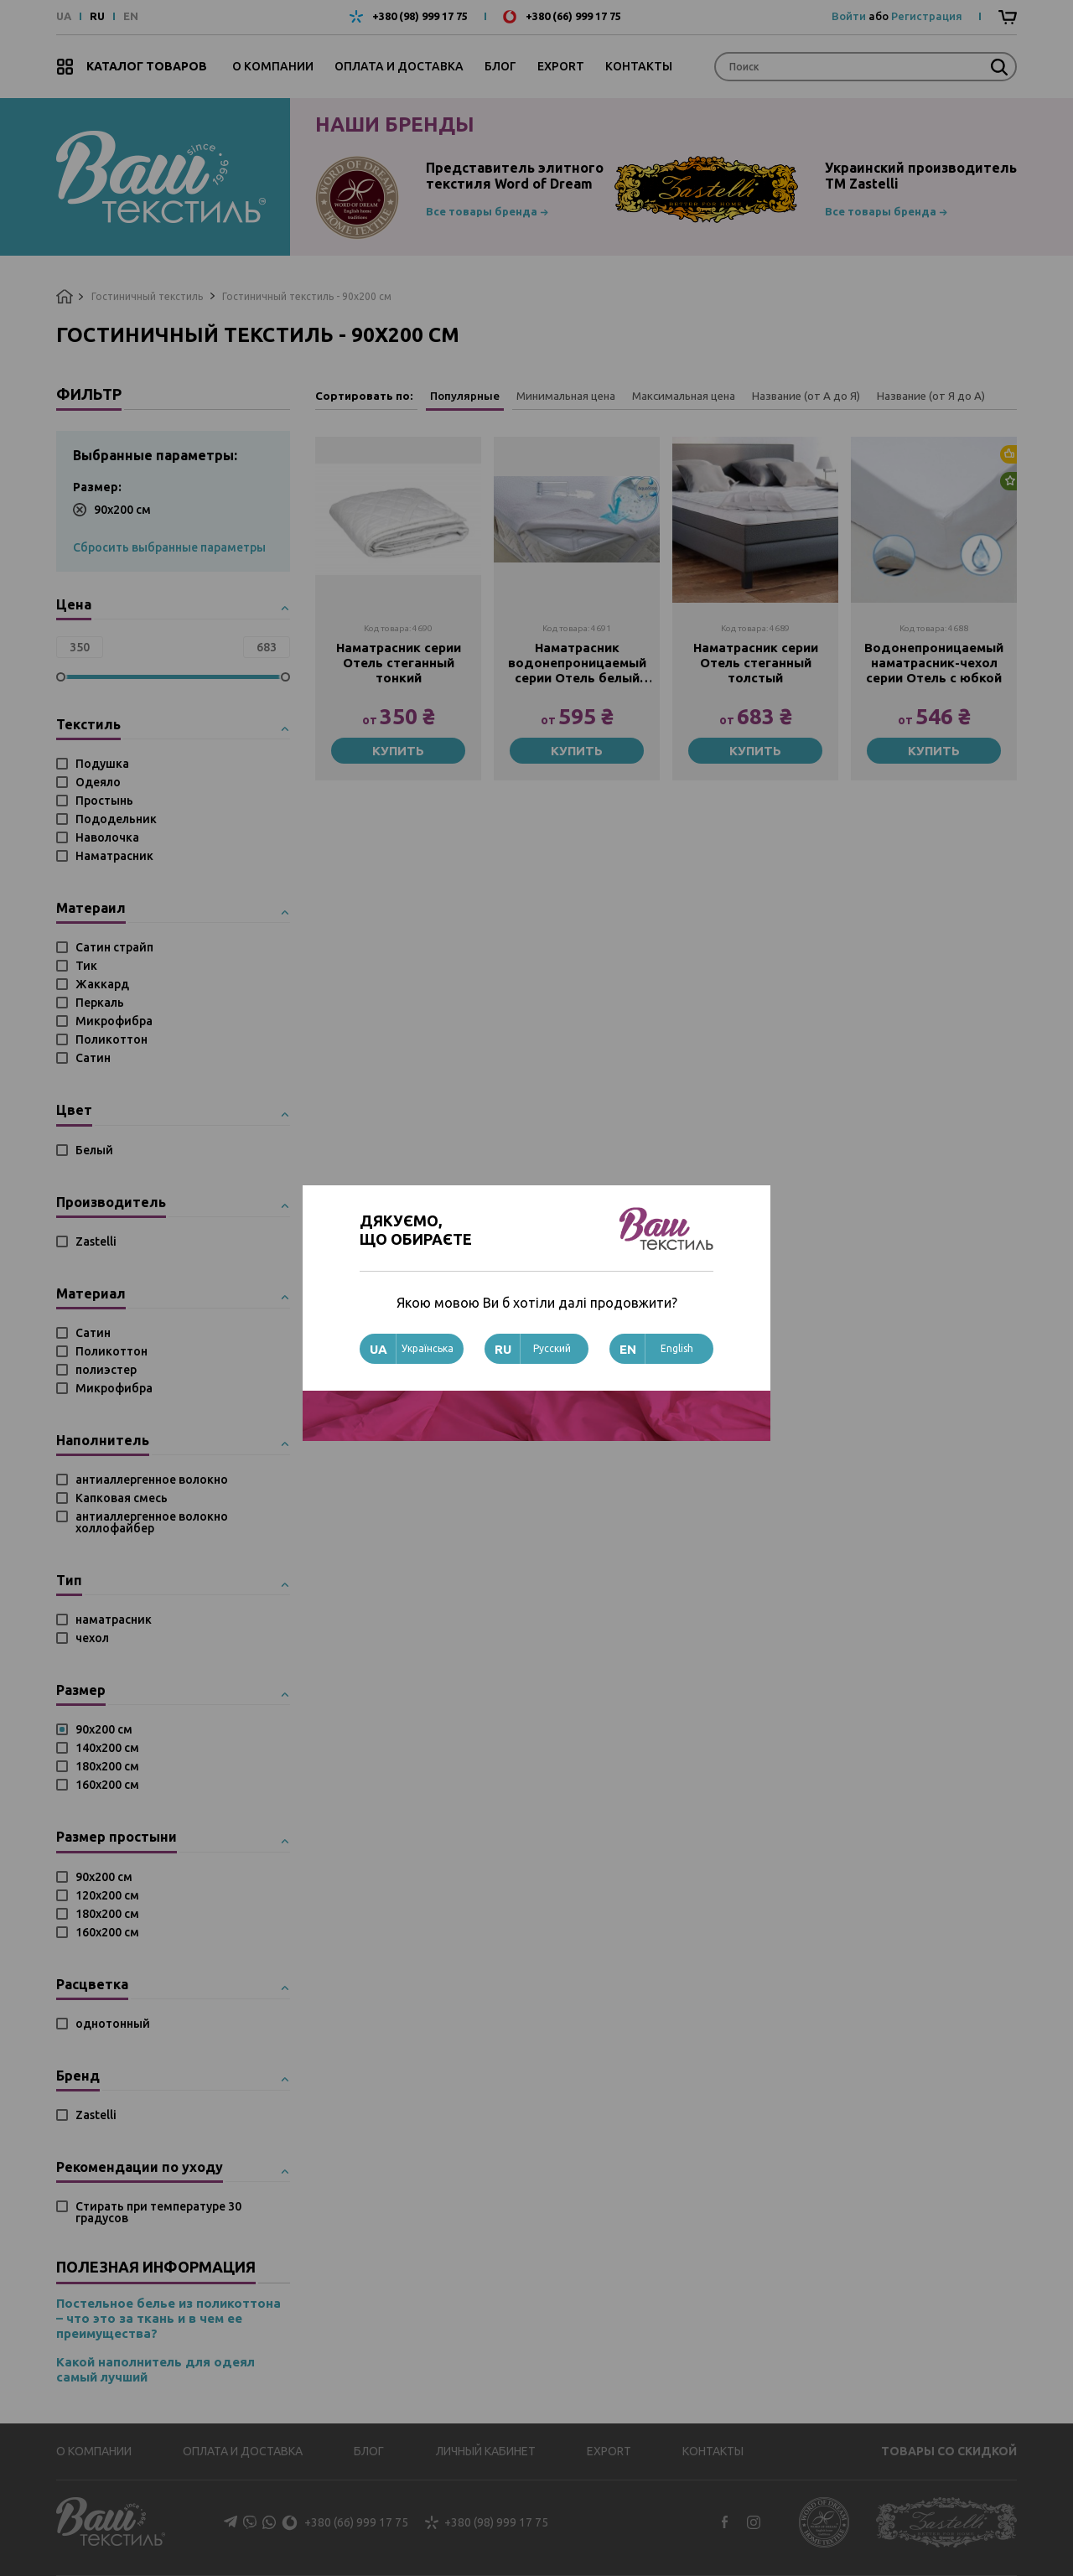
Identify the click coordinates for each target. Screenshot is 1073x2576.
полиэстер (106, 1370)
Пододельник (116, 819)
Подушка (102, 764)
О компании (273, 66)
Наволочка (107, 837)
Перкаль (99, 1002)
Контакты (638, 66)
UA (63, 16)
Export (560, 66)
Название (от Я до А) (931, 396)
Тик (86, 966)
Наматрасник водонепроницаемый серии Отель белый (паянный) (577, 663)
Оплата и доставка (399, 66)
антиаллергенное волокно (151, 1479)
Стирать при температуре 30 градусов (158, 2212)
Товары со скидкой (949, 2451)
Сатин (93, 1058)
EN (130, 16)
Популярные (465, 396)
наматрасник (113, 1619)
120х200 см (107, 1895)
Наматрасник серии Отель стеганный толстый (755, 662)
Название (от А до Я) (806, 396)
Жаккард (102, 984)
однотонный (112, 2023)
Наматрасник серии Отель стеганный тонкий (398, 662)
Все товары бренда (481, 211)
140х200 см (107, 1748)
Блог (500, 66)
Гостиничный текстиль (147, 296)
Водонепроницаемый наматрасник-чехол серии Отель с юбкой (933, 662)
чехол (92, 1638)
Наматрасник (114, 856)
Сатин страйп (114, 947)
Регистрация (926, 16)
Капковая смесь (121, 1498)
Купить (398, 751)
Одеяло (98, 782)
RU (97, 16)
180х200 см (107, 1766)
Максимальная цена (683, 396)
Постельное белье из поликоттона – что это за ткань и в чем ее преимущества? (168, 2318)
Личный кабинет (486, 2451)
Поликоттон (111, 1039)
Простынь (104, 800)
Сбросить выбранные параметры (169, 547)
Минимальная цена (565, 396)
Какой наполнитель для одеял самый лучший (155, 2369)
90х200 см (112, 509)
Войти (849, 16)
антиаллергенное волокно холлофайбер (151, 1522)
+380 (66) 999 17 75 (573, 16)
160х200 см (107, 1785)
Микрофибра (114, 1021)
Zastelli (96, 1241)
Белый (94, 1150)
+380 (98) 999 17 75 (420, 16)
